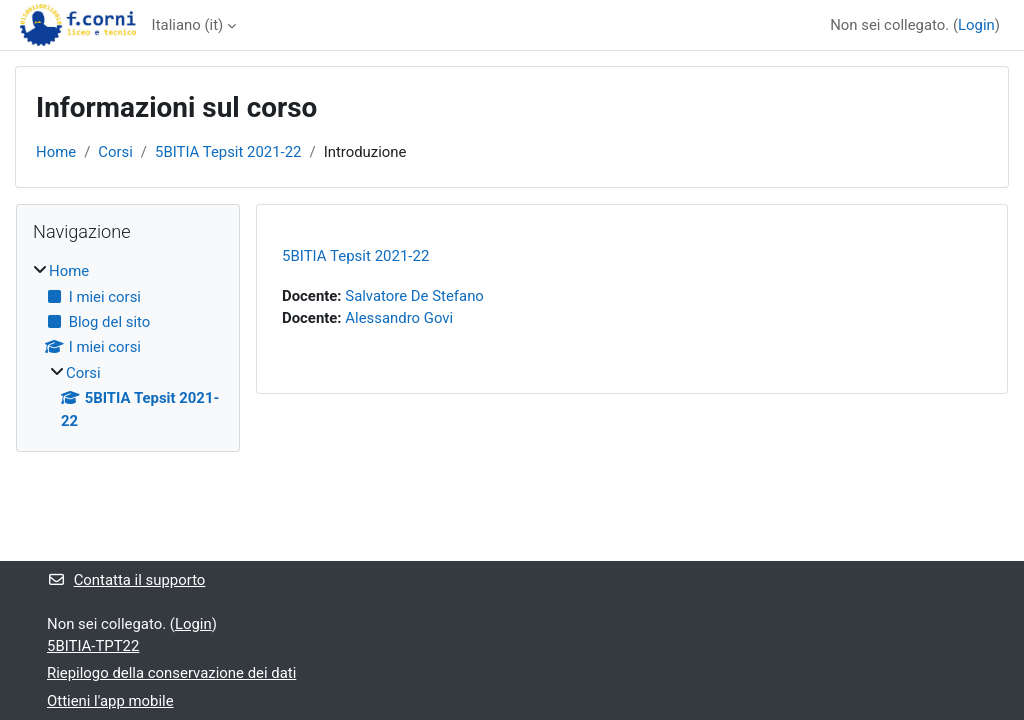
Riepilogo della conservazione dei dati (171, 673)
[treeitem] (128, 346)
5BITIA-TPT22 (93, 646)
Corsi (115, 152)
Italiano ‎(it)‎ (188, 25)
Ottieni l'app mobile (110, 701)
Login (976, 25)
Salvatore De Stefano (414, 296)
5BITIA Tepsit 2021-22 (228, 152)
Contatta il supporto (126, 580)
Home (56, 152)
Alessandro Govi (399, 318)
